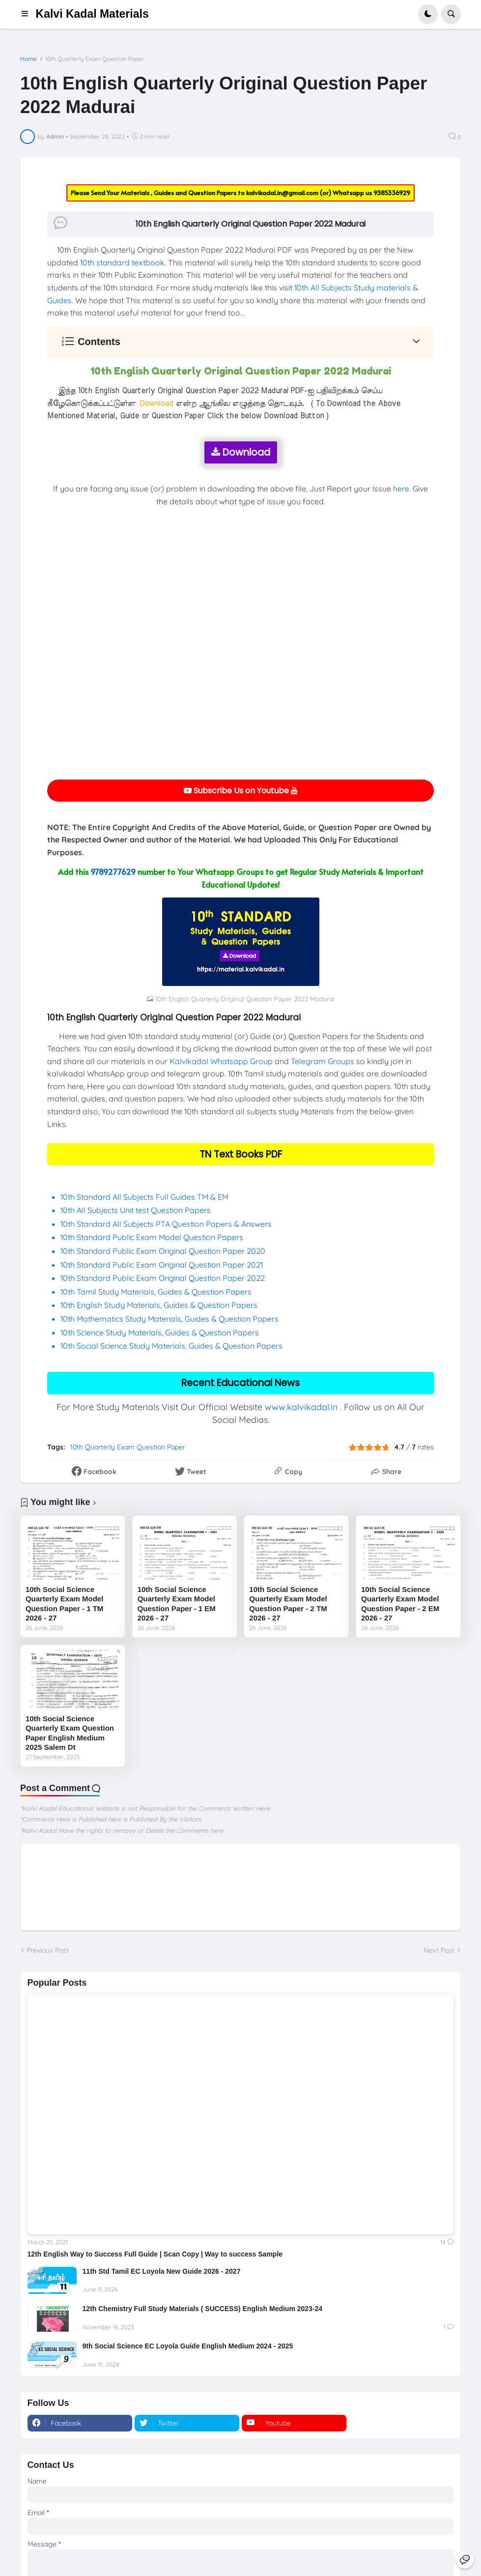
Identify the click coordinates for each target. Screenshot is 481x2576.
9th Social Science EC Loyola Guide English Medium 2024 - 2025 (188, 2346)
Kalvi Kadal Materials (92, 13)
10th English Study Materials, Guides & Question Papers (158, 1305)
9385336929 (391, 192)
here (401, 488)
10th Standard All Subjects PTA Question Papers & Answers (166, 1224)
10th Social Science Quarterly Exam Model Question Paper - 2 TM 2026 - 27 (288, 1603)
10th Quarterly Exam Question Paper (94, 59)
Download (240, 452)
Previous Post (48, 1950)
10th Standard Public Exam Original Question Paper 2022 (162, 1278)
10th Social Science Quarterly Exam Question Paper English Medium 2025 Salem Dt (70, 1733)
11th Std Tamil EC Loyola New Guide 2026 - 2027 (162, 2271)
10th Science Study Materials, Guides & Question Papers (159, 1332)
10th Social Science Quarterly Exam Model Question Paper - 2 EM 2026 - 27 (400, 1603)
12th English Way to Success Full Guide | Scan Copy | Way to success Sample (155, 2254)
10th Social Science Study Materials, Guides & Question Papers (171, 1346)
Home (28, 59)
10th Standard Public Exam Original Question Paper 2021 (161, 1265)
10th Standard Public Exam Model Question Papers (152, 1237)
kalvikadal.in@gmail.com (283, 192)
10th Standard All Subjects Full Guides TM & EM (144, 1197)
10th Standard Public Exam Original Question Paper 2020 (162, 1251)
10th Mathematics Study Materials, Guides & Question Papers (169, 1319)
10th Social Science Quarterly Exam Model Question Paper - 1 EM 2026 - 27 (177, 1603)
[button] (28, 14)
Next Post (439, 1950)
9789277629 (113, 871)
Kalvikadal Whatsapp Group (221, 1061)
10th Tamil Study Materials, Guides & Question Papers (156, 1292)
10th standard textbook (122, 262)
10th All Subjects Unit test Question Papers (136, 1210)
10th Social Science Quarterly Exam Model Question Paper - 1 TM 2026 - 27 (64, 1603)
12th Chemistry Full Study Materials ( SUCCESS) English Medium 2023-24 (203, 2309)
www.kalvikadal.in (301, 1407)
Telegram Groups (322, 1061)
